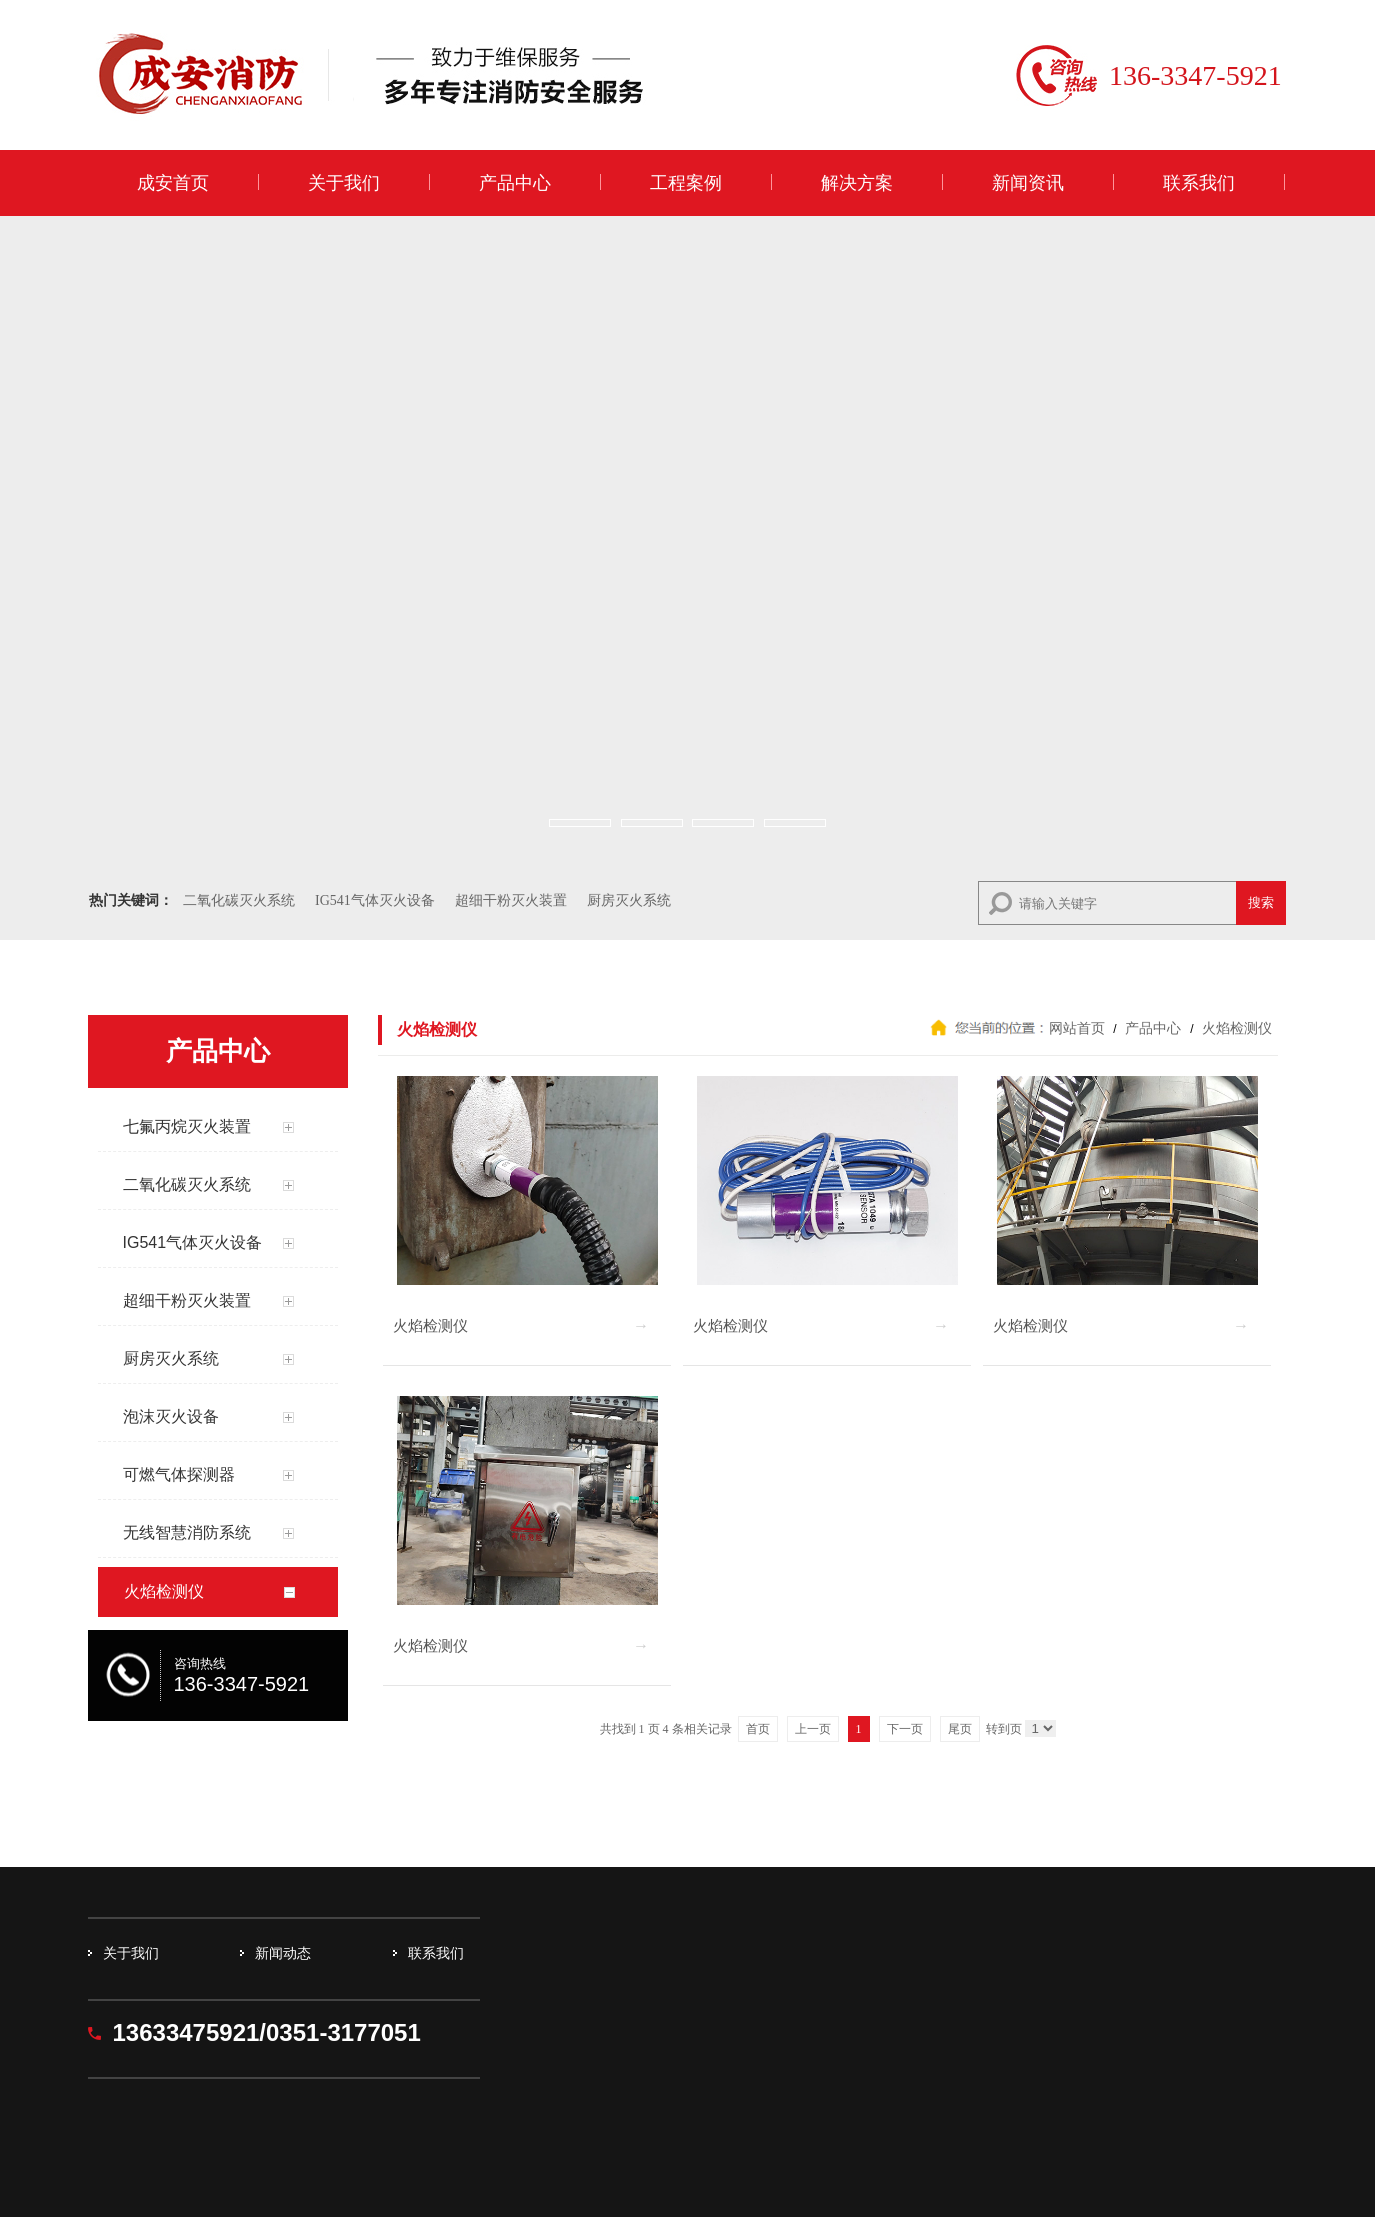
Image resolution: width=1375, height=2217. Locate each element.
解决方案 (857, 183)
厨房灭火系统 (629, 900)
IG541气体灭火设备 (375, 900)
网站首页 (1077, 1028)
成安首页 (173, 183)
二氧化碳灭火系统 (239, 900)
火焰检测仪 (1236, 1028)
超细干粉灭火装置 (511, 900)
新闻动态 (283, 1953)
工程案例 (686, 183)
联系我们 (1199, 183)
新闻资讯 (1028, 183)
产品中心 (515, 183)
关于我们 (344, 183)
